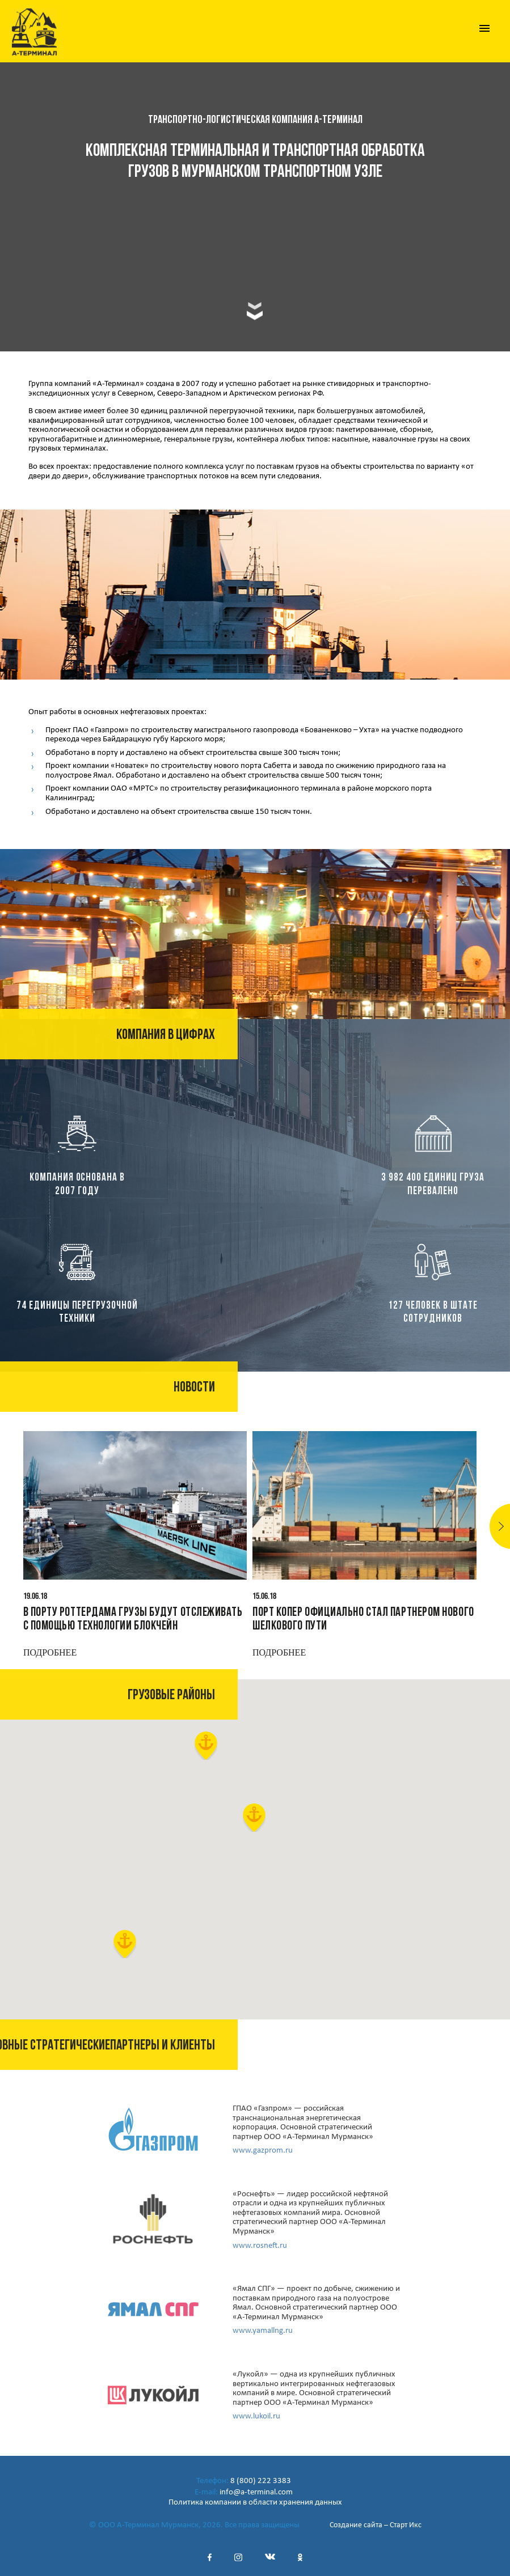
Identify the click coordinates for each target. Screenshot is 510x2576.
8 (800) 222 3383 (260, 2481)
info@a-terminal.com (256, 2492)
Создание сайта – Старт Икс (376, 2525)
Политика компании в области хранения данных (255, 2502)
